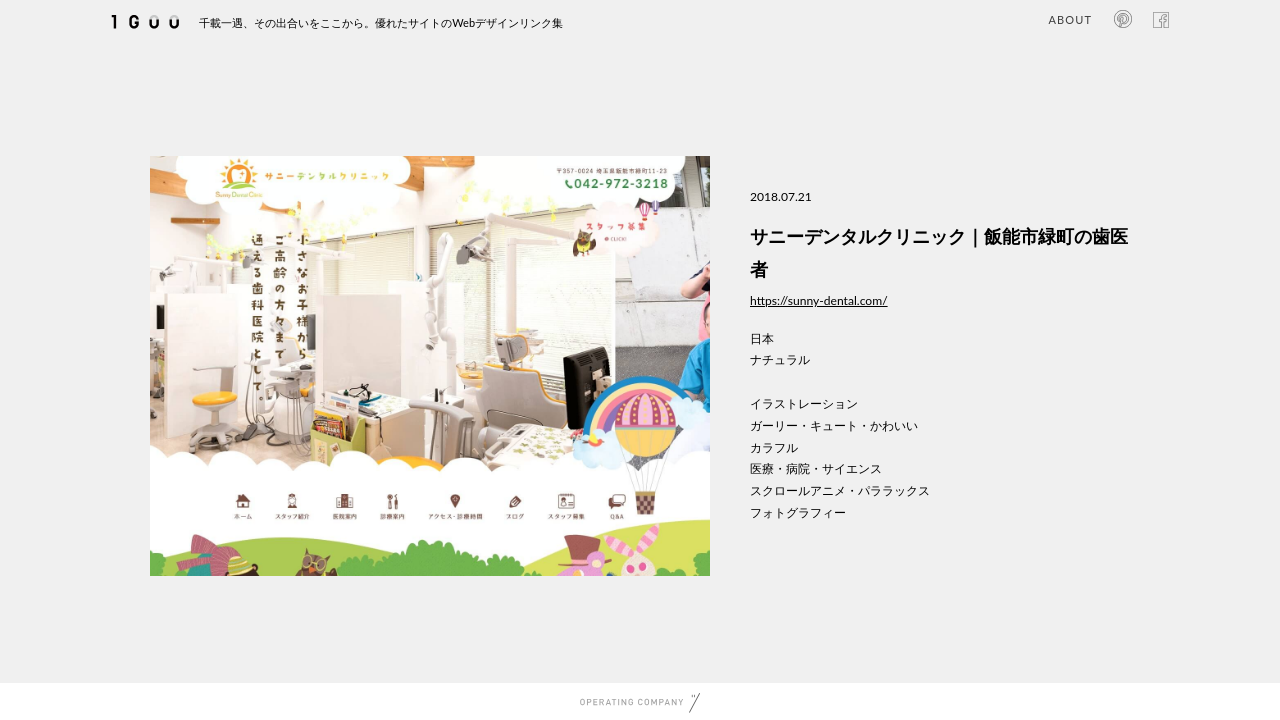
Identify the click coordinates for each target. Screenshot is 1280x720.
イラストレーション (804, 403)
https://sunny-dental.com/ (819, 300)
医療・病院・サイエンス (816, 468)
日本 (762, 338)
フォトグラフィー (798, 512)
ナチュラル (780, 359)
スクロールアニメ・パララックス (840, 490)
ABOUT (1070, 19)
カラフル (774, 447)
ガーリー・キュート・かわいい (834, 425)
